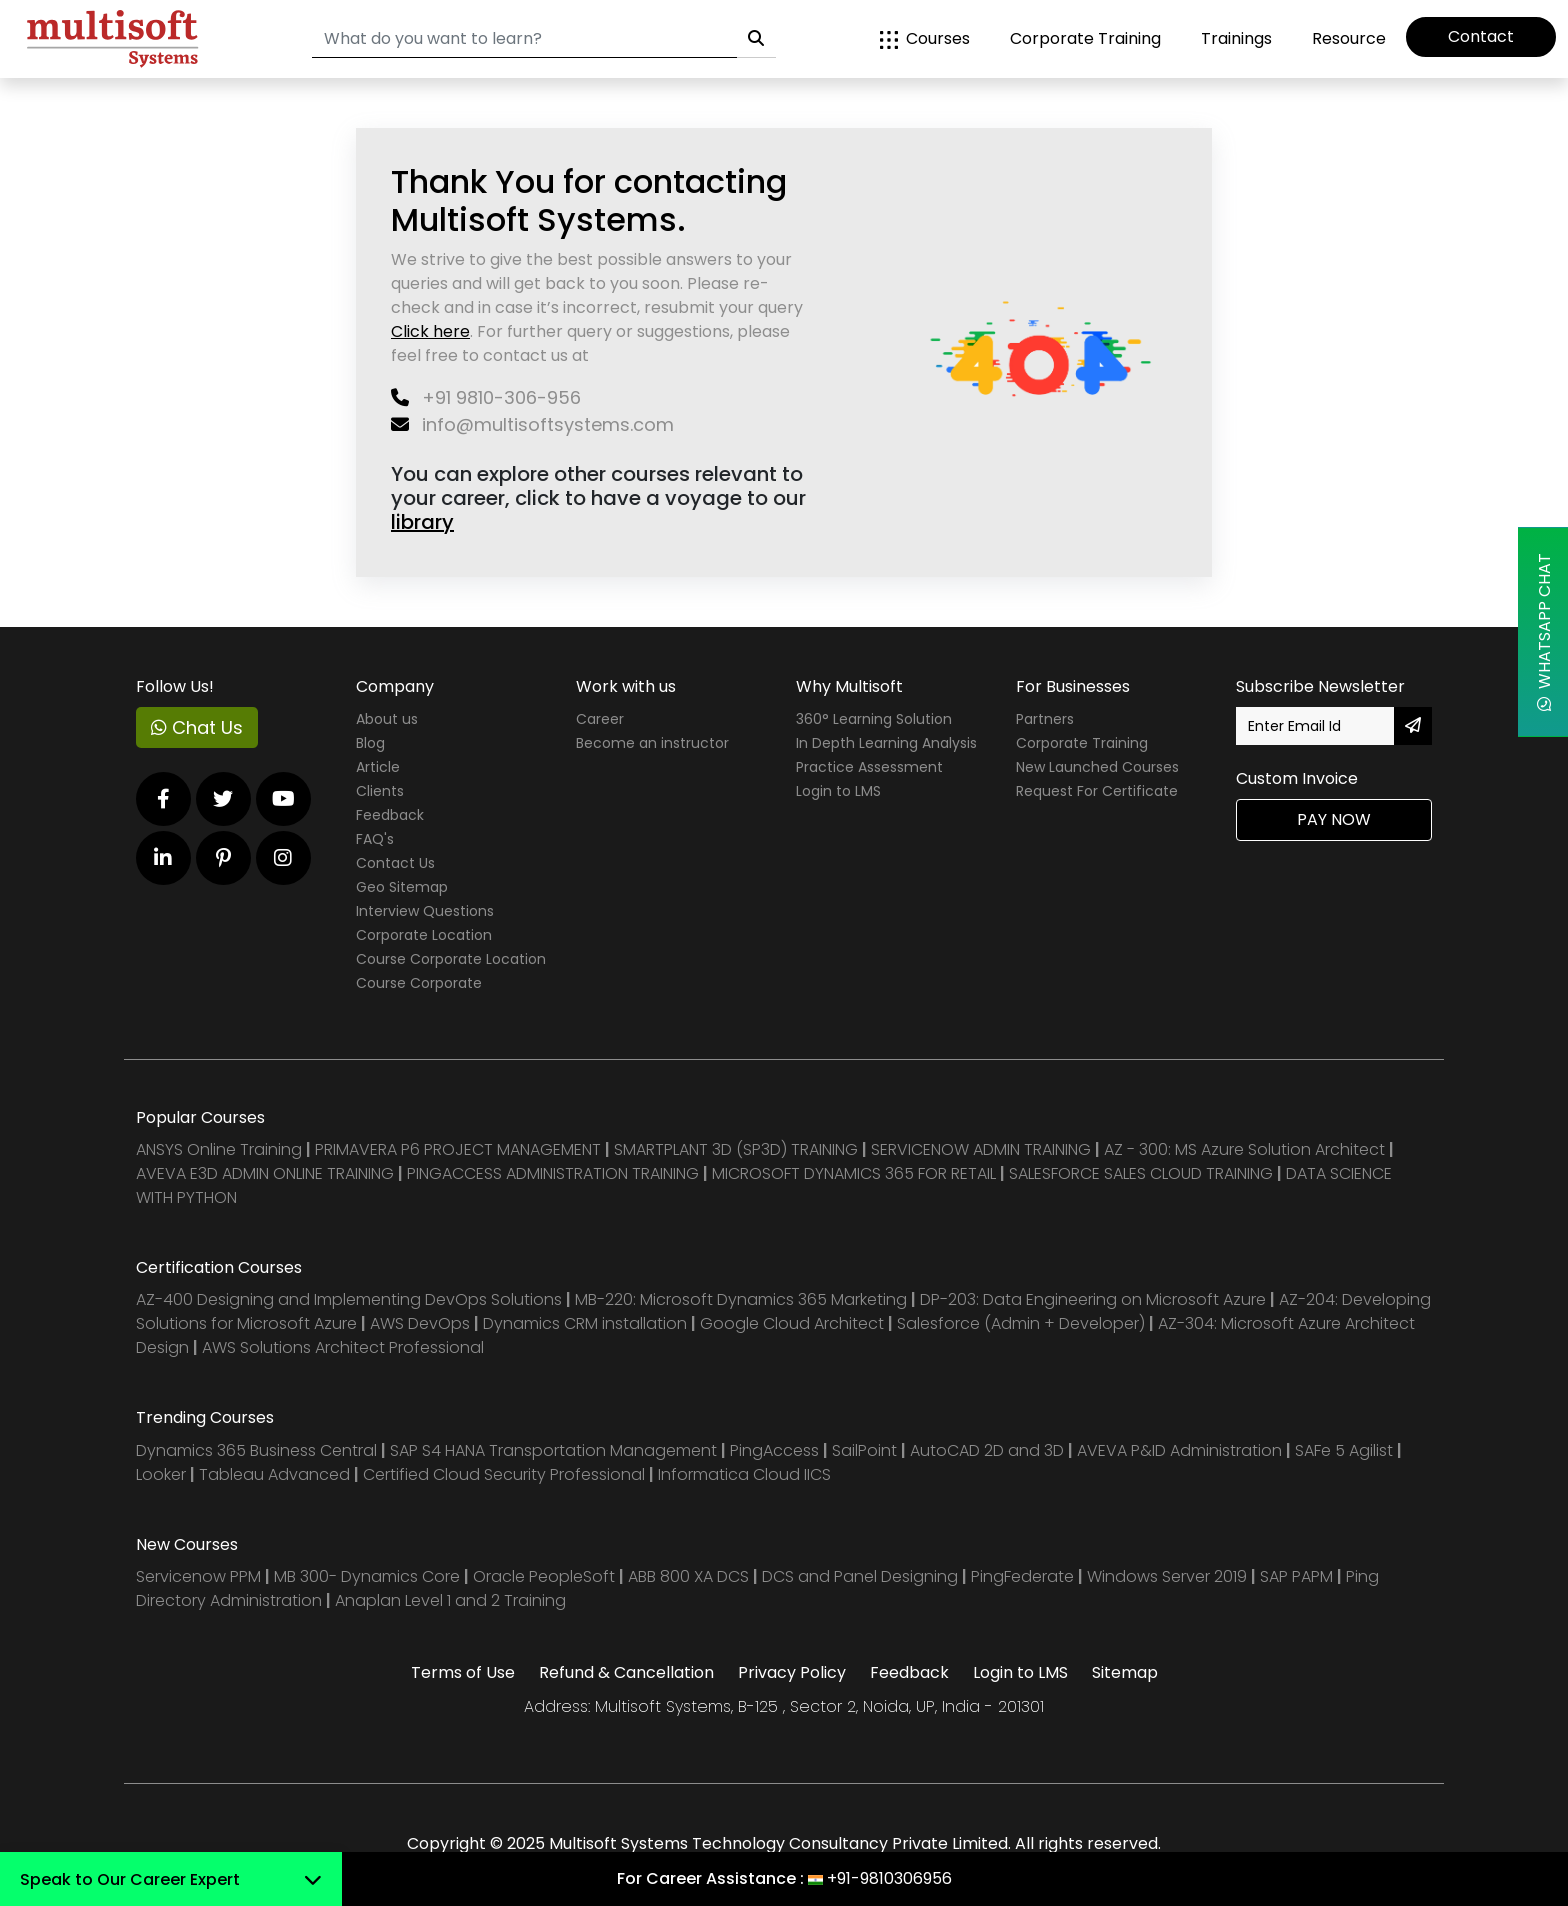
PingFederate (1024, 1576)
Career (600, 719)
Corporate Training (1085, 38)
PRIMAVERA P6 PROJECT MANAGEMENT (458, 1149)
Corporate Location (424, 935)
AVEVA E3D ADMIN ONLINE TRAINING (265, 1173)
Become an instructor (652, 743)
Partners (1045, 719)
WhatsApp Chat (1544, 632)
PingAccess (774, 1450)
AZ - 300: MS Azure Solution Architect (1244, 1149)
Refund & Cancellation (626, 1672)
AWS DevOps (422, 1323)
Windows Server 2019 (1167, 1576)
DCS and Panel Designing (862, 1576)
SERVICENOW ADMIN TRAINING (983, 1149)
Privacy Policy (792, 1672)
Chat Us (197, 727)
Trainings (1236, 38)
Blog (370, 743)
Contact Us (395, 863)
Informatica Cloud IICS (744, 1474)
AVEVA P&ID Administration (1179, 1450)
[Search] (525, 39)
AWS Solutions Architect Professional (343, 1347)
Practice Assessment (869, 767)
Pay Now (1334, 819)
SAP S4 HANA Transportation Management (555, 1450)
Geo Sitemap (402, 887)
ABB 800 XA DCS (690, 1576)
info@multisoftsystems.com (532, 424)
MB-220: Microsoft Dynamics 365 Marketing (743, 1299)
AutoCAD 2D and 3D (987, 1450)
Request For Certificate (1097, 791)
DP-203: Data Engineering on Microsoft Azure (1095, 1299)
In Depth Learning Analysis (886, 743)
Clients (380, 791)
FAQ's (375, 839)
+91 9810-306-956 (486, 397)
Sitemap (1125, 1672)
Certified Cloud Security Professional (504, 1474)
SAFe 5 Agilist (1344, 1450)
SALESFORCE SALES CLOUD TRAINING (1143, 1173)
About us (387, 719)
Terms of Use (463, 1672)
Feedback (390, 815)
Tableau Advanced (276, 1474)
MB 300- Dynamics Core (367, 1576)
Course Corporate (419, 983)
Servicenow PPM (200, 1576)
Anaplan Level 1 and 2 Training (450, 1600)
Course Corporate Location (451, 959)
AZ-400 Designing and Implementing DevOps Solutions (349, 1299)
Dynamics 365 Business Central (256, 1450)
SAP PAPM (1298, 1576)
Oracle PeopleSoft (544, 1576)
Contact (1481, 36)
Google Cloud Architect (794, 1323)
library (422, 522)
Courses (925, 38)
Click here (430, 331)
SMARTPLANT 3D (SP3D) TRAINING (736, 1149)
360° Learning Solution (874, 719)
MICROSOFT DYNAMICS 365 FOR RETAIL (854, 1173)
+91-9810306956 (889, 1878)
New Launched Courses (1097, 767)
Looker (161, 1474)
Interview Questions (425, 911)
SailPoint (866, 1450)
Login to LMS (838, 791)
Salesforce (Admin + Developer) (1021, 1323)
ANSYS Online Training (219, 1149)
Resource (1349, 38)
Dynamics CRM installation (587, 1323)
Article (378, 767)
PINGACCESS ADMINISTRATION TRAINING (553, 1173)
